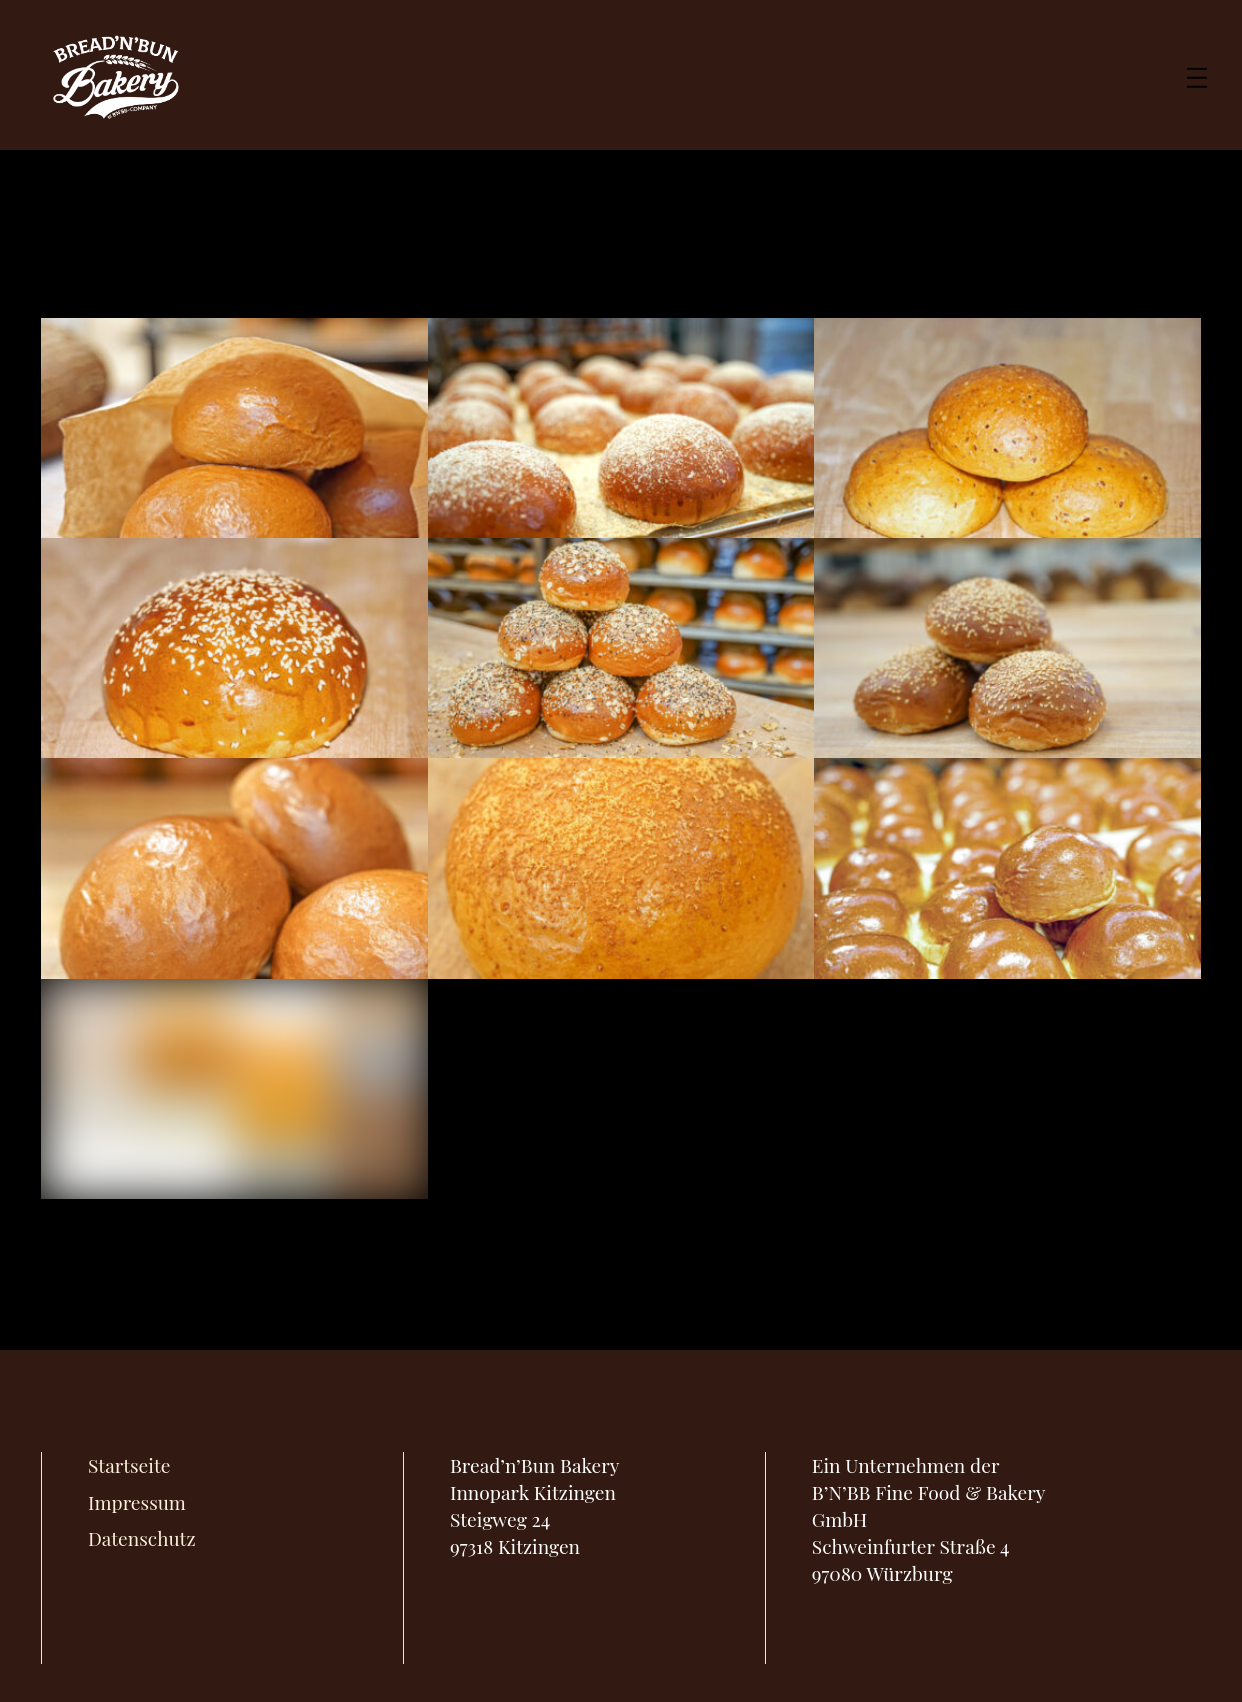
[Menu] (1197, 75)
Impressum (137, 1502)
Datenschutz (142, 1538)
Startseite (129, 1465)
